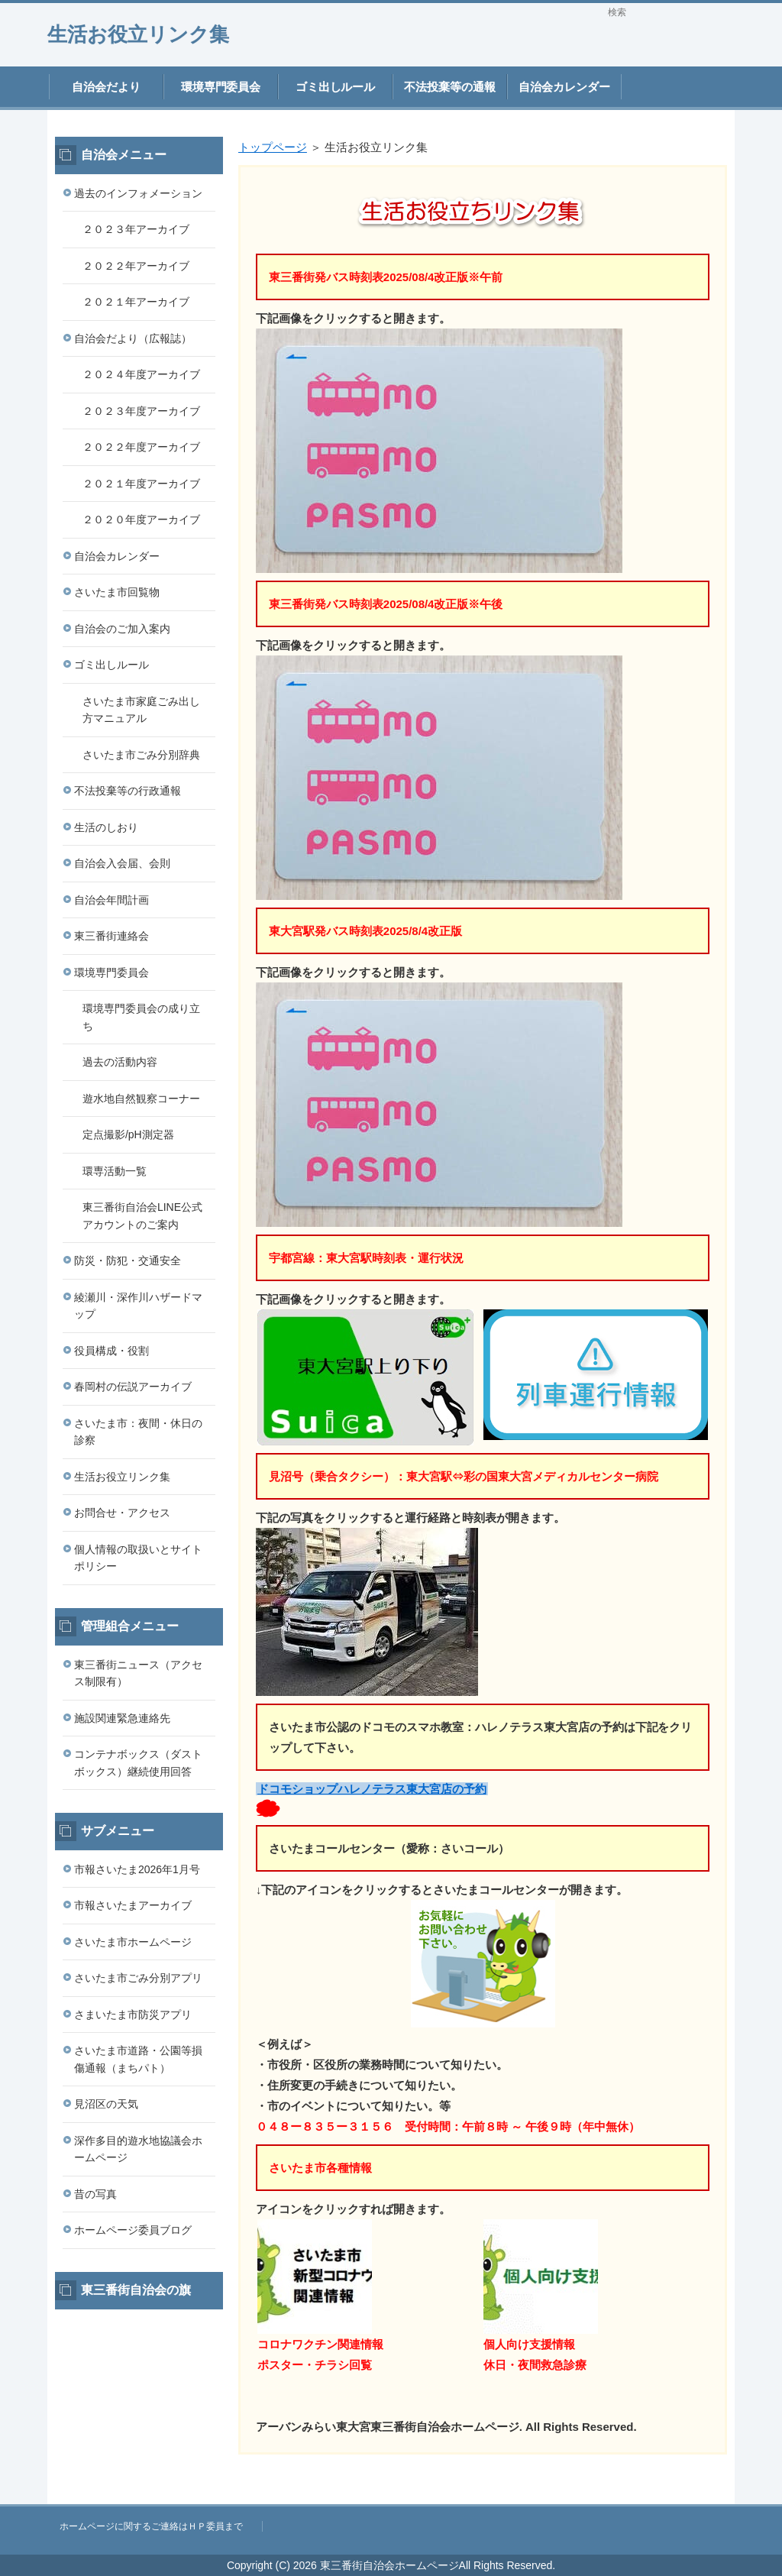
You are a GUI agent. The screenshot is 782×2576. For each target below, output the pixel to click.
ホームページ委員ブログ (133, 2230)
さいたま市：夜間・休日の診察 (138, 1432)
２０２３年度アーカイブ (141, 411)
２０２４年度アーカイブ (141, 374)
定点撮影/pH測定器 (128, 1134)
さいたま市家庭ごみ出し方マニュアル (141, 710)
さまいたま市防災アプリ (133, 2014)
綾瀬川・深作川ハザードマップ (138, 1306)
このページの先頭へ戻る (689, 2495)
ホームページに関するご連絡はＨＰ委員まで (151, 2526)
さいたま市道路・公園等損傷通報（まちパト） (138, 2059)
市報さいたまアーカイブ (133, 1905)
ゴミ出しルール (336, 86)
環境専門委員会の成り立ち (141, 1017)
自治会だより (106, 86)
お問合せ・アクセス (122, 1512)
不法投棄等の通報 (450, 86)
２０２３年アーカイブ (135, 229)
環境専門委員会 (221, 86)
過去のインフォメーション (138, 193)
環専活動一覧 (114, 1171)
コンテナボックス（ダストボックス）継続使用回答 (138, 1763)
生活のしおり (106, 827)
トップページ (272, 147)
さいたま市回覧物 (117, 592)
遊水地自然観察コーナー (141, 1098)
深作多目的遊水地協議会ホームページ (138, 2149)
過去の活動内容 (119, 1062)
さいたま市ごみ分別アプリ (138, 1978)
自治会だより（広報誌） (133, 338)
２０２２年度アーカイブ (141, 447)
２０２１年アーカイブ (135, 302)
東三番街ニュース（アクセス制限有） (138, 1673)
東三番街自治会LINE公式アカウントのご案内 (142, 1216)
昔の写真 (95, 2194)
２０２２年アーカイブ (135, 266)
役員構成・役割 (111, 1351)
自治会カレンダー (564, 86)
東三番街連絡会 (111, 936)
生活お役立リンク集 (138, 34)
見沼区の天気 (106, 2104)
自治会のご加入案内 (122, 629)
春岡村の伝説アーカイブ (133, 1386)
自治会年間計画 (111, 900)
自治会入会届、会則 (122, 863)
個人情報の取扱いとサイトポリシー (138, 1558)
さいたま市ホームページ (133, 1942)
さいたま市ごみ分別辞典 (141, 755)
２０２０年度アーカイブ (141, 519)
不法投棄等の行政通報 (127, 791)
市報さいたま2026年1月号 (137, 1869)
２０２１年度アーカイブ (141, 483)
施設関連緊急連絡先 (122, 1718)
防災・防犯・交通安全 (127, 1260)
